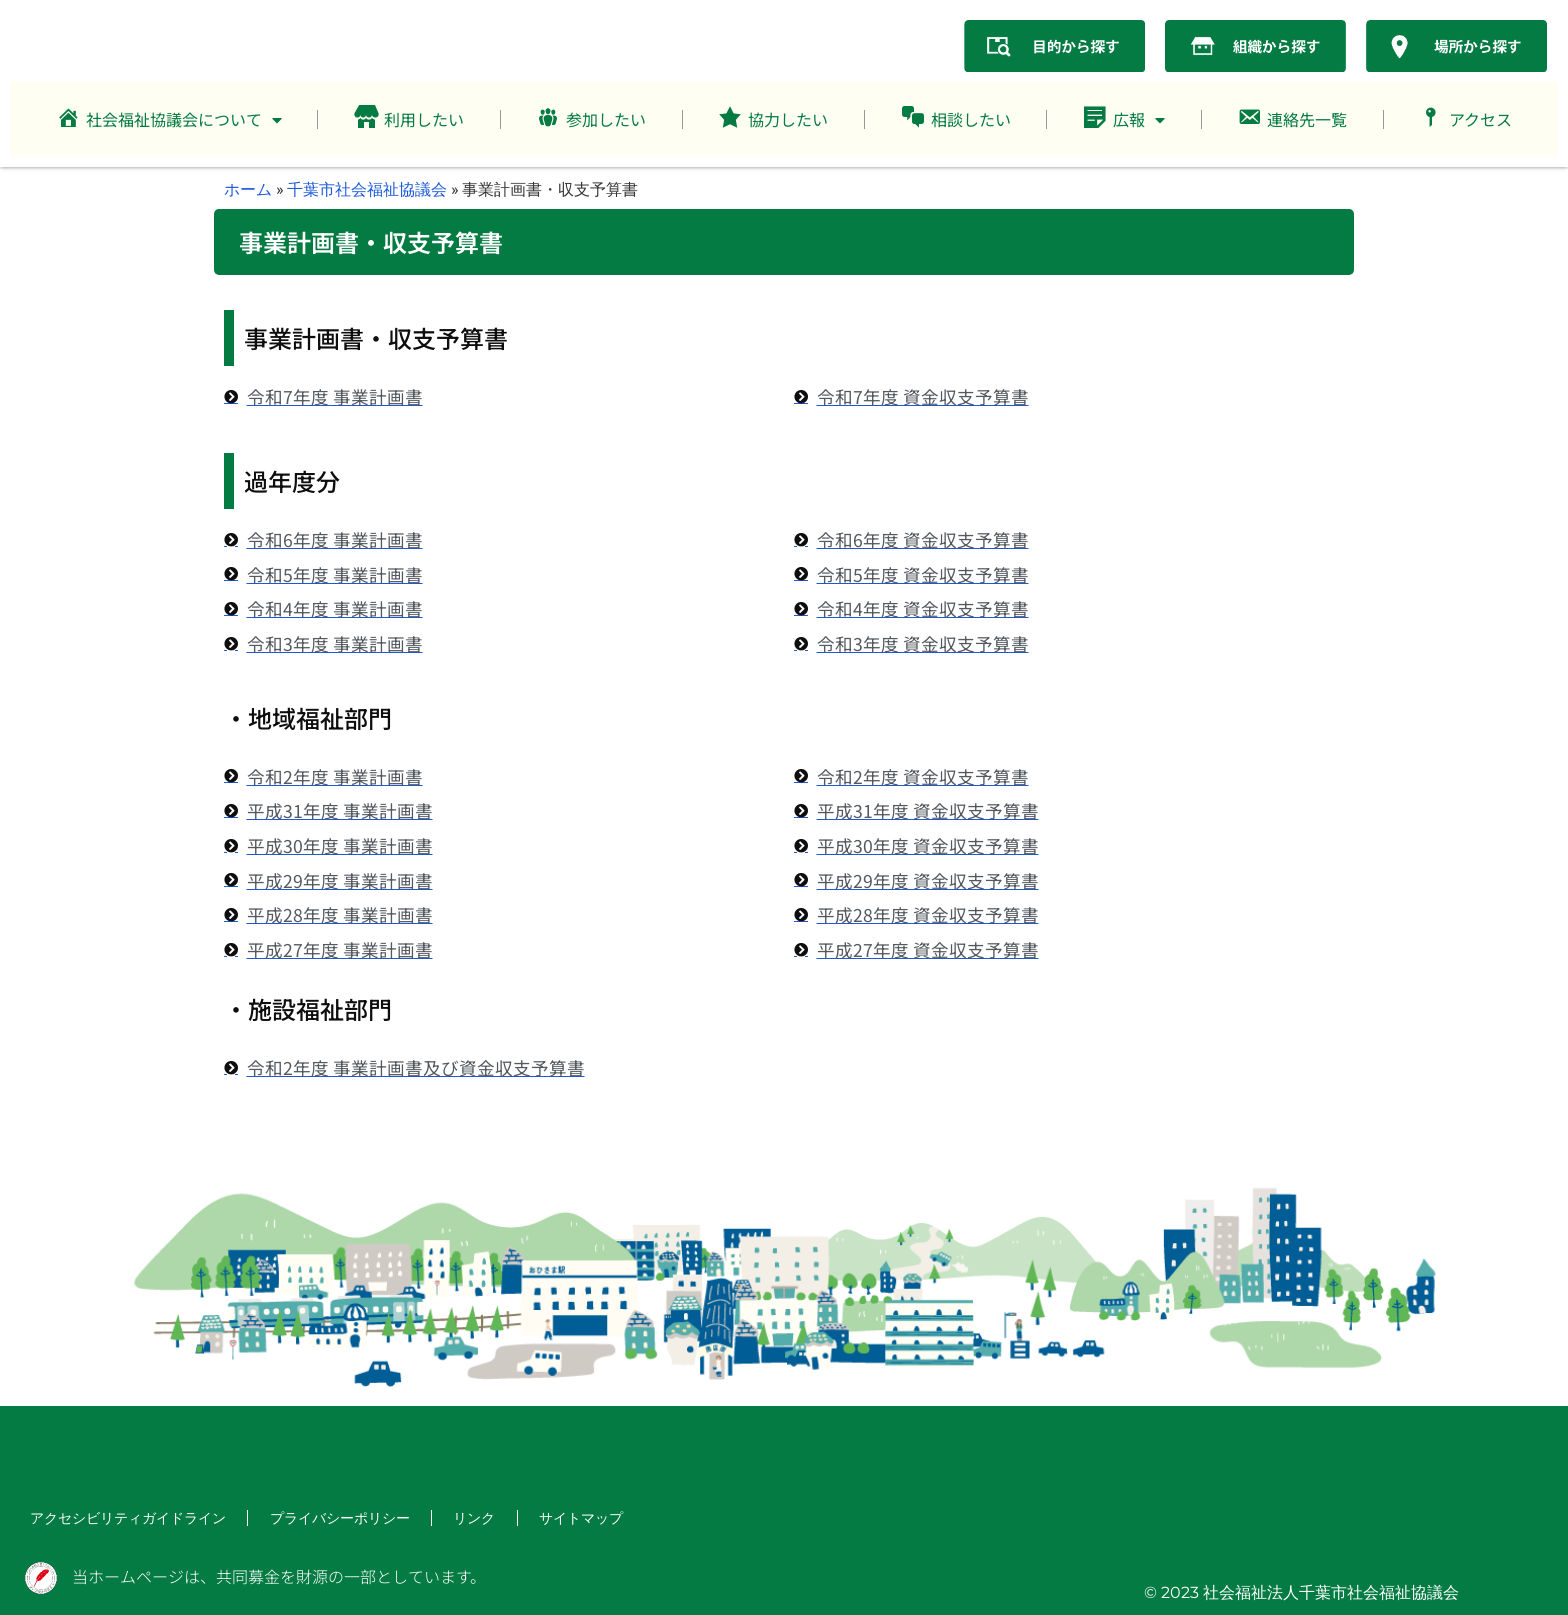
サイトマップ (528, 1519)
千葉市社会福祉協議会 (367, 188)
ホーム (248, 188)
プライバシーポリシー (304, 1519)
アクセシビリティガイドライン (114, 1519)
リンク (428, 1519)
